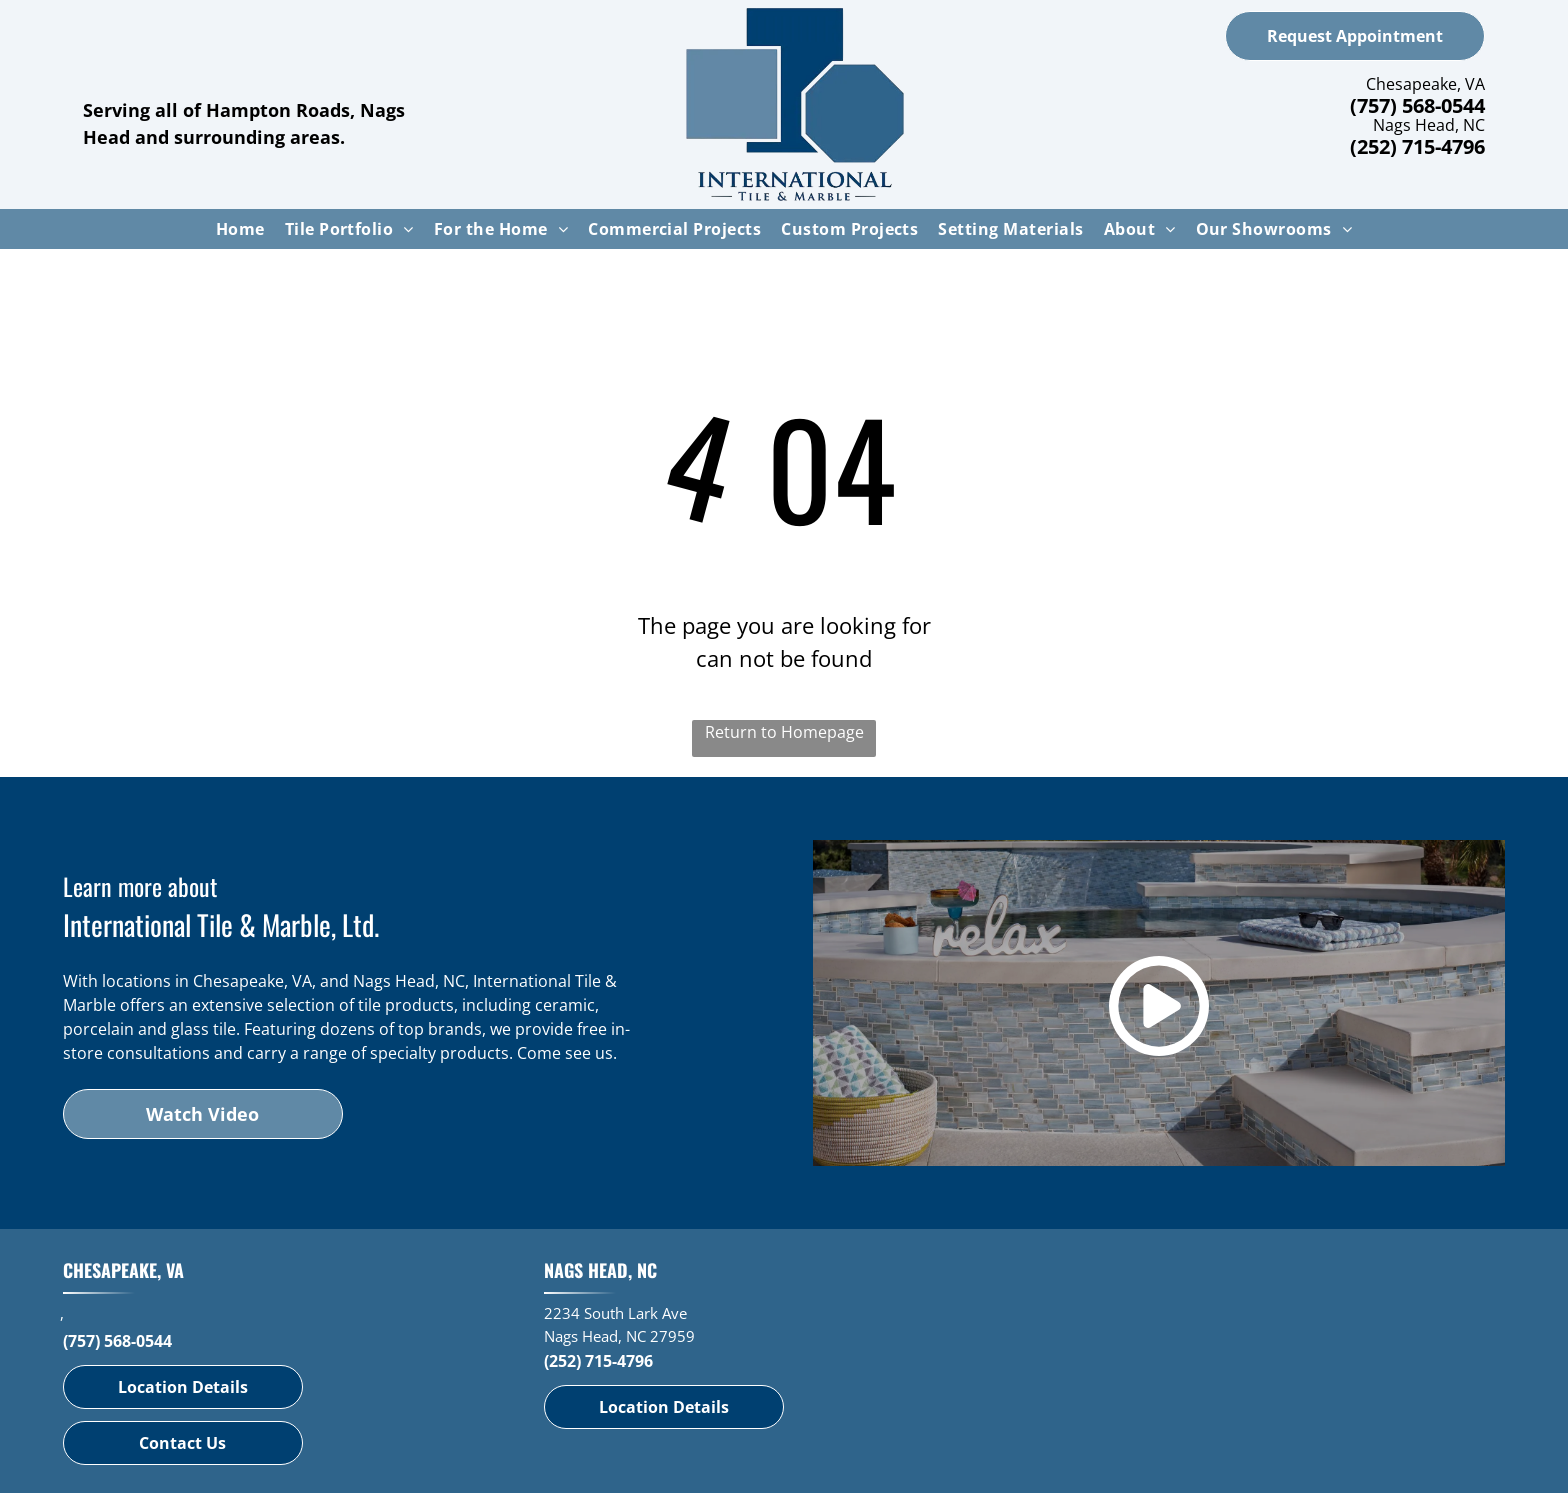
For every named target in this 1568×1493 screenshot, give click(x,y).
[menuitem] (240, 229)
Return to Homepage (784, 732)
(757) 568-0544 (1417, 105)
